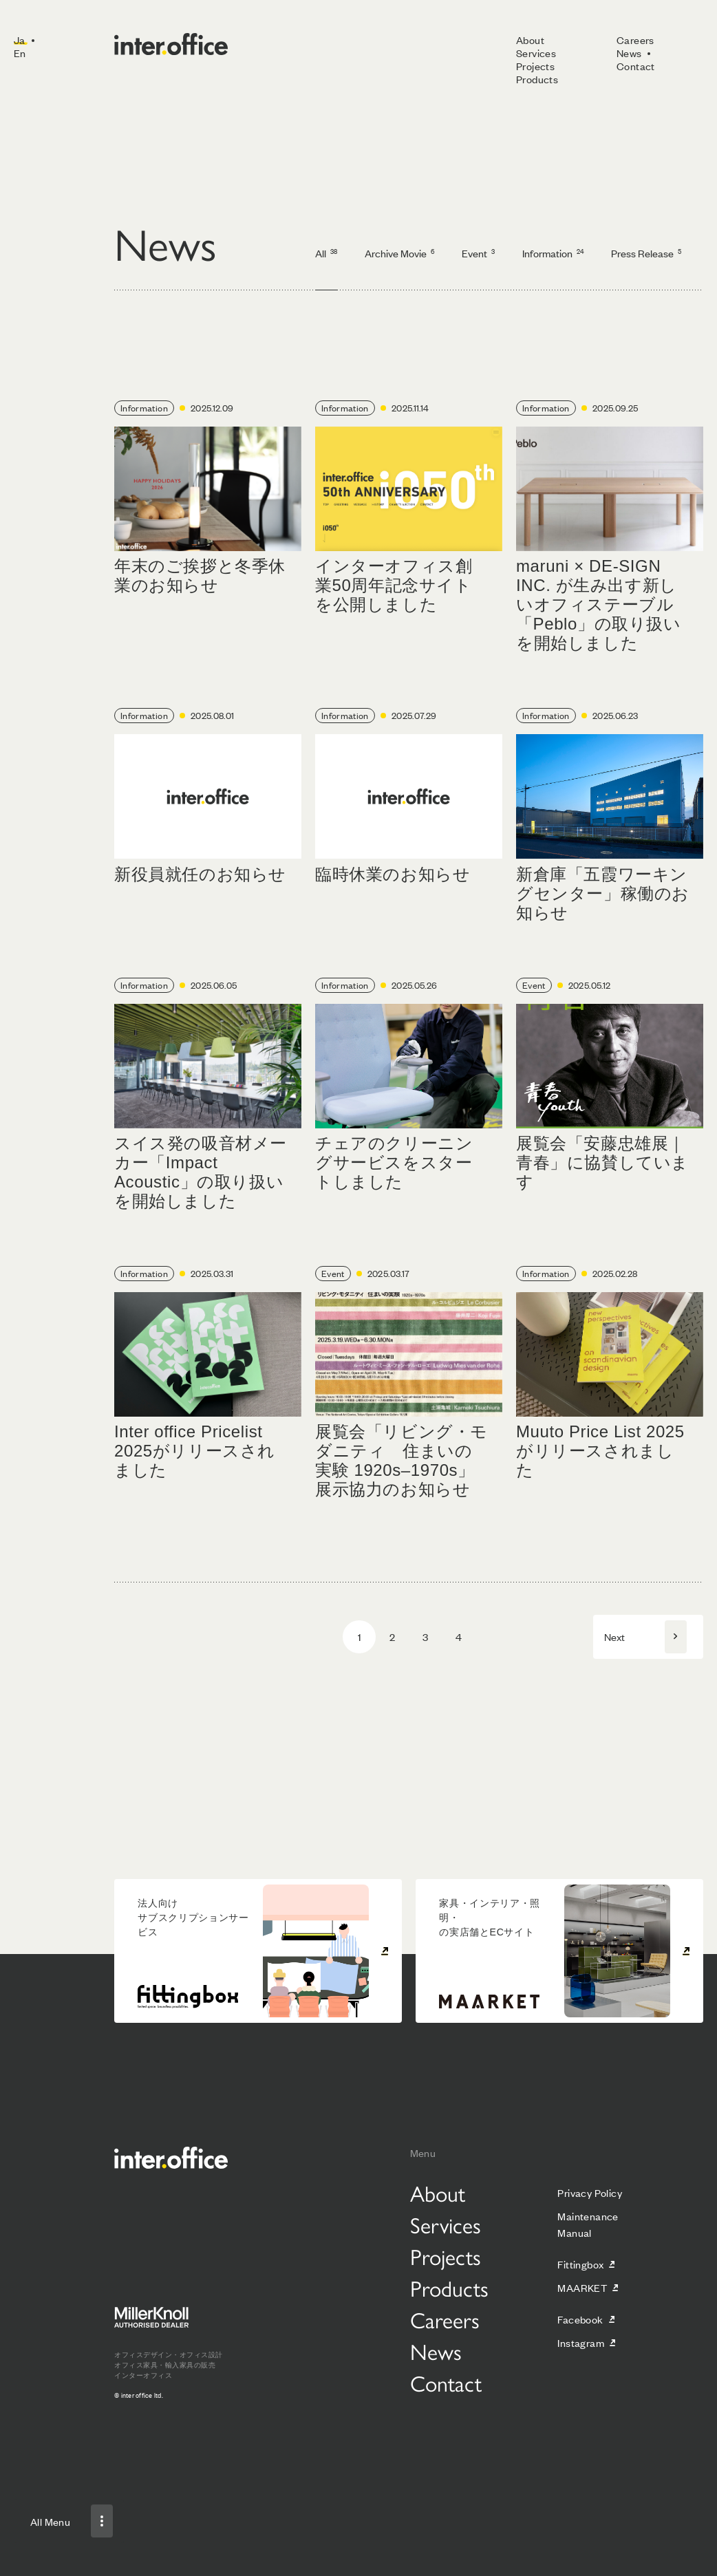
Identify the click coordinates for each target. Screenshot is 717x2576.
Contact (636, 65)
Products (537, 78)
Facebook (580, 2319)
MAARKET (582, 2287)
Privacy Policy (589, 2192)
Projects (535, 65)
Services (536, 52)
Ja (19, 39)
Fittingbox (580, 2264)
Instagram (580, 2342)
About (530, 39)
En (20, 52)
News (629, 52)
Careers (635, 39)
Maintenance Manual (587, 2224)
